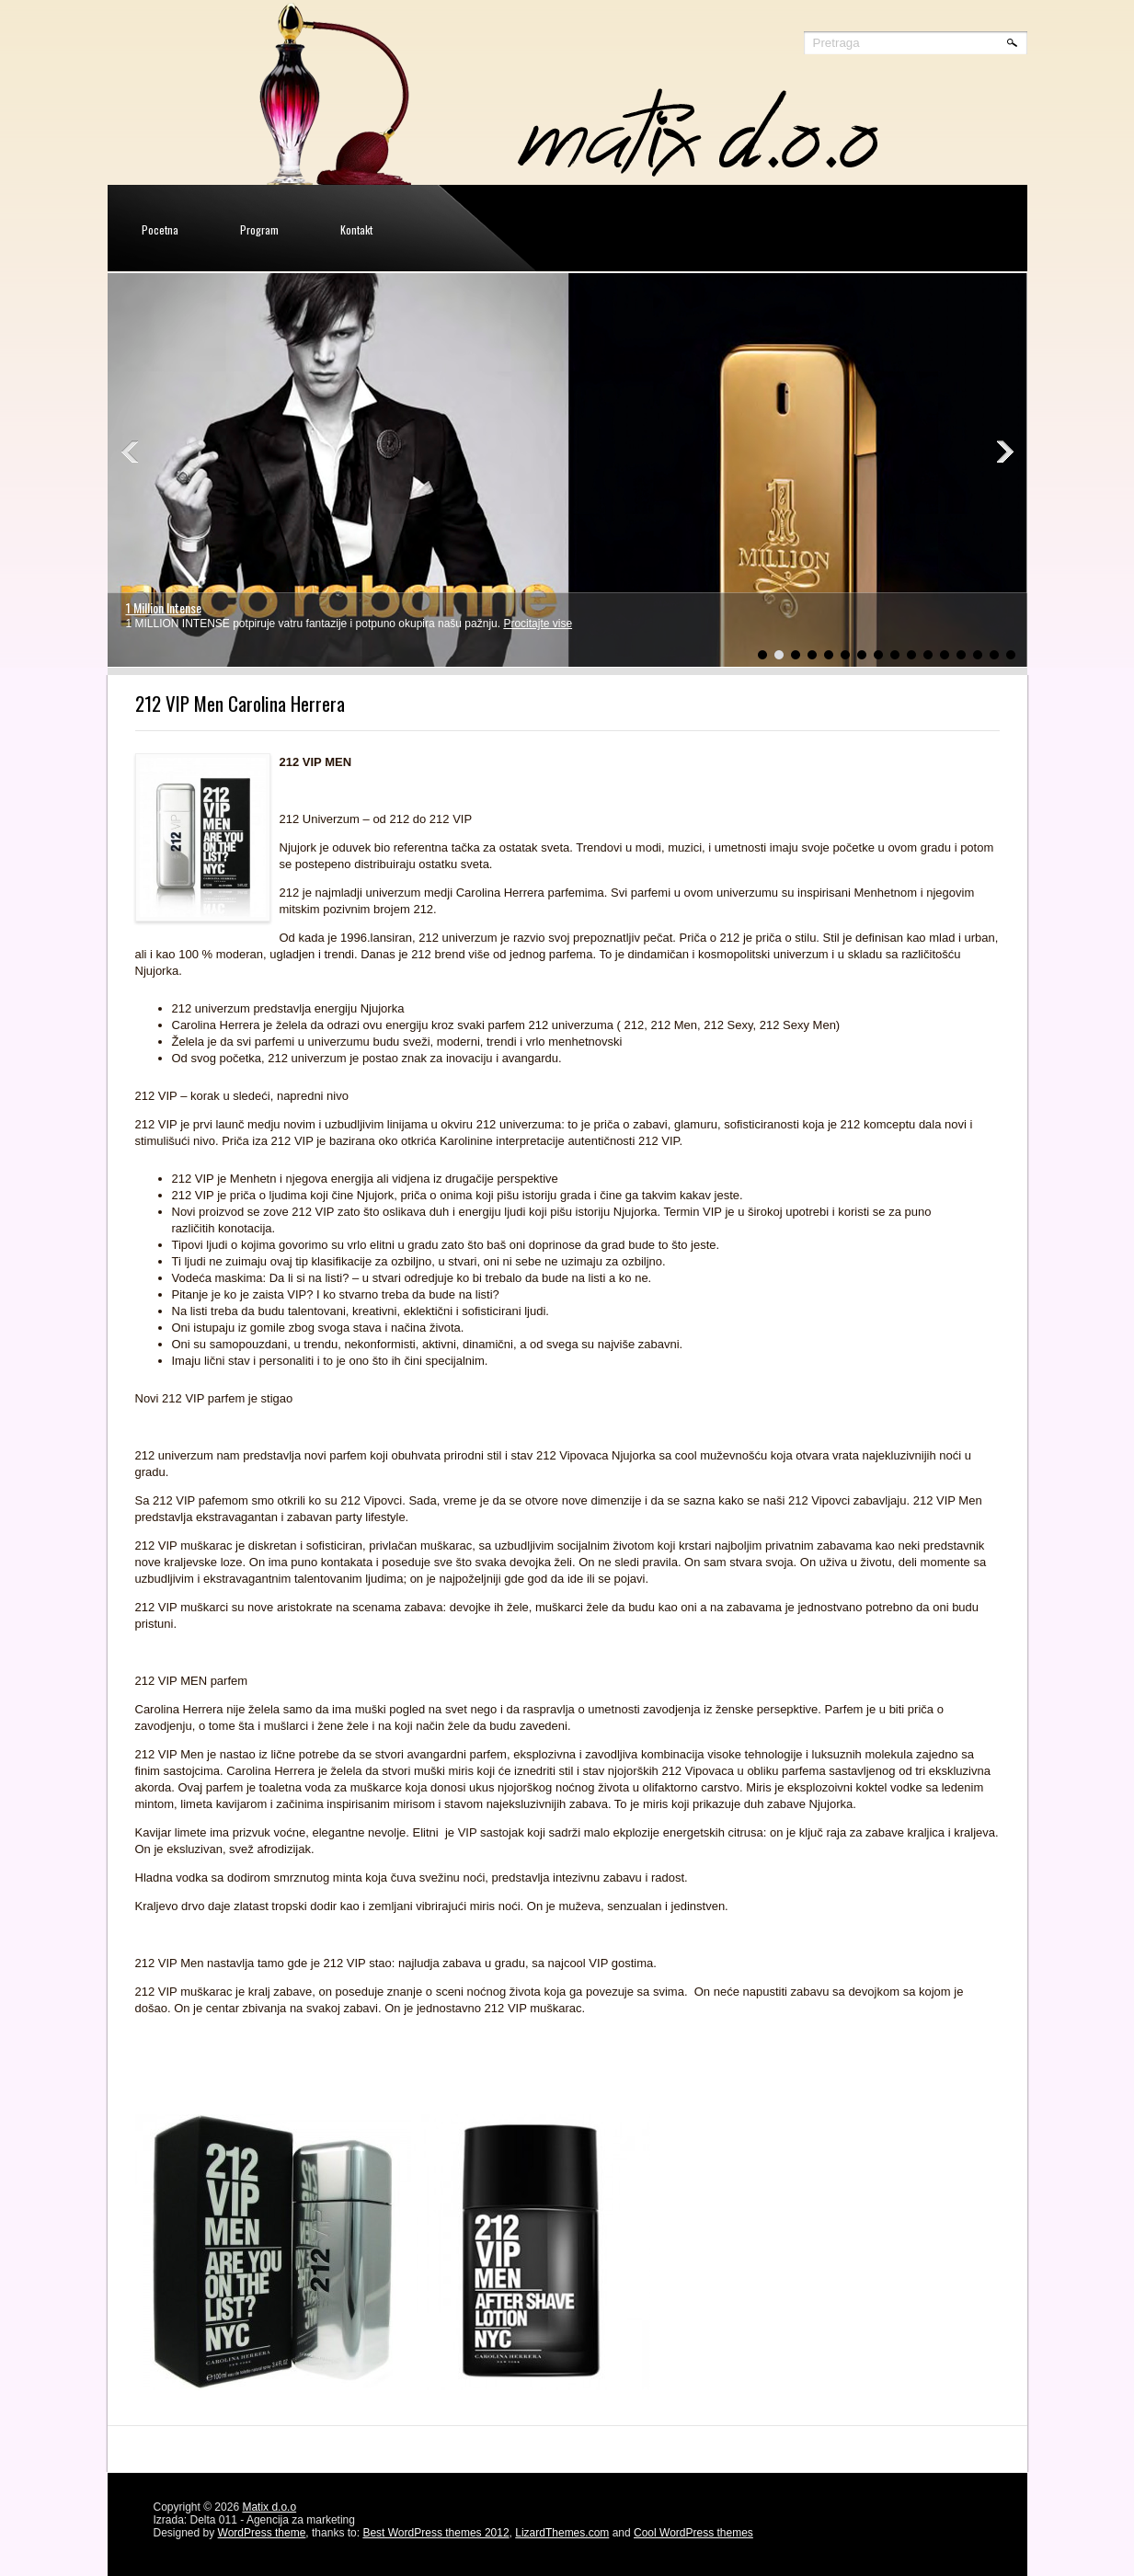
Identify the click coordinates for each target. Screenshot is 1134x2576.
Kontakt (356, 229)
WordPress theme (262, 2532)
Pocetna (160, 229)
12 (944, 654)
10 (911, 654)
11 (928, 654)
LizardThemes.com (562, 2532)
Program (259, 229)
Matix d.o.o (269, 2507)
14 (977, 654)
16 (1010, 654)
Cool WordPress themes (693, 2532)
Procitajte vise (537, 623)
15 (994, 654)
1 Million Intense (163, 607)
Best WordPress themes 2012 (435, 2532)
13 (961, 654)
